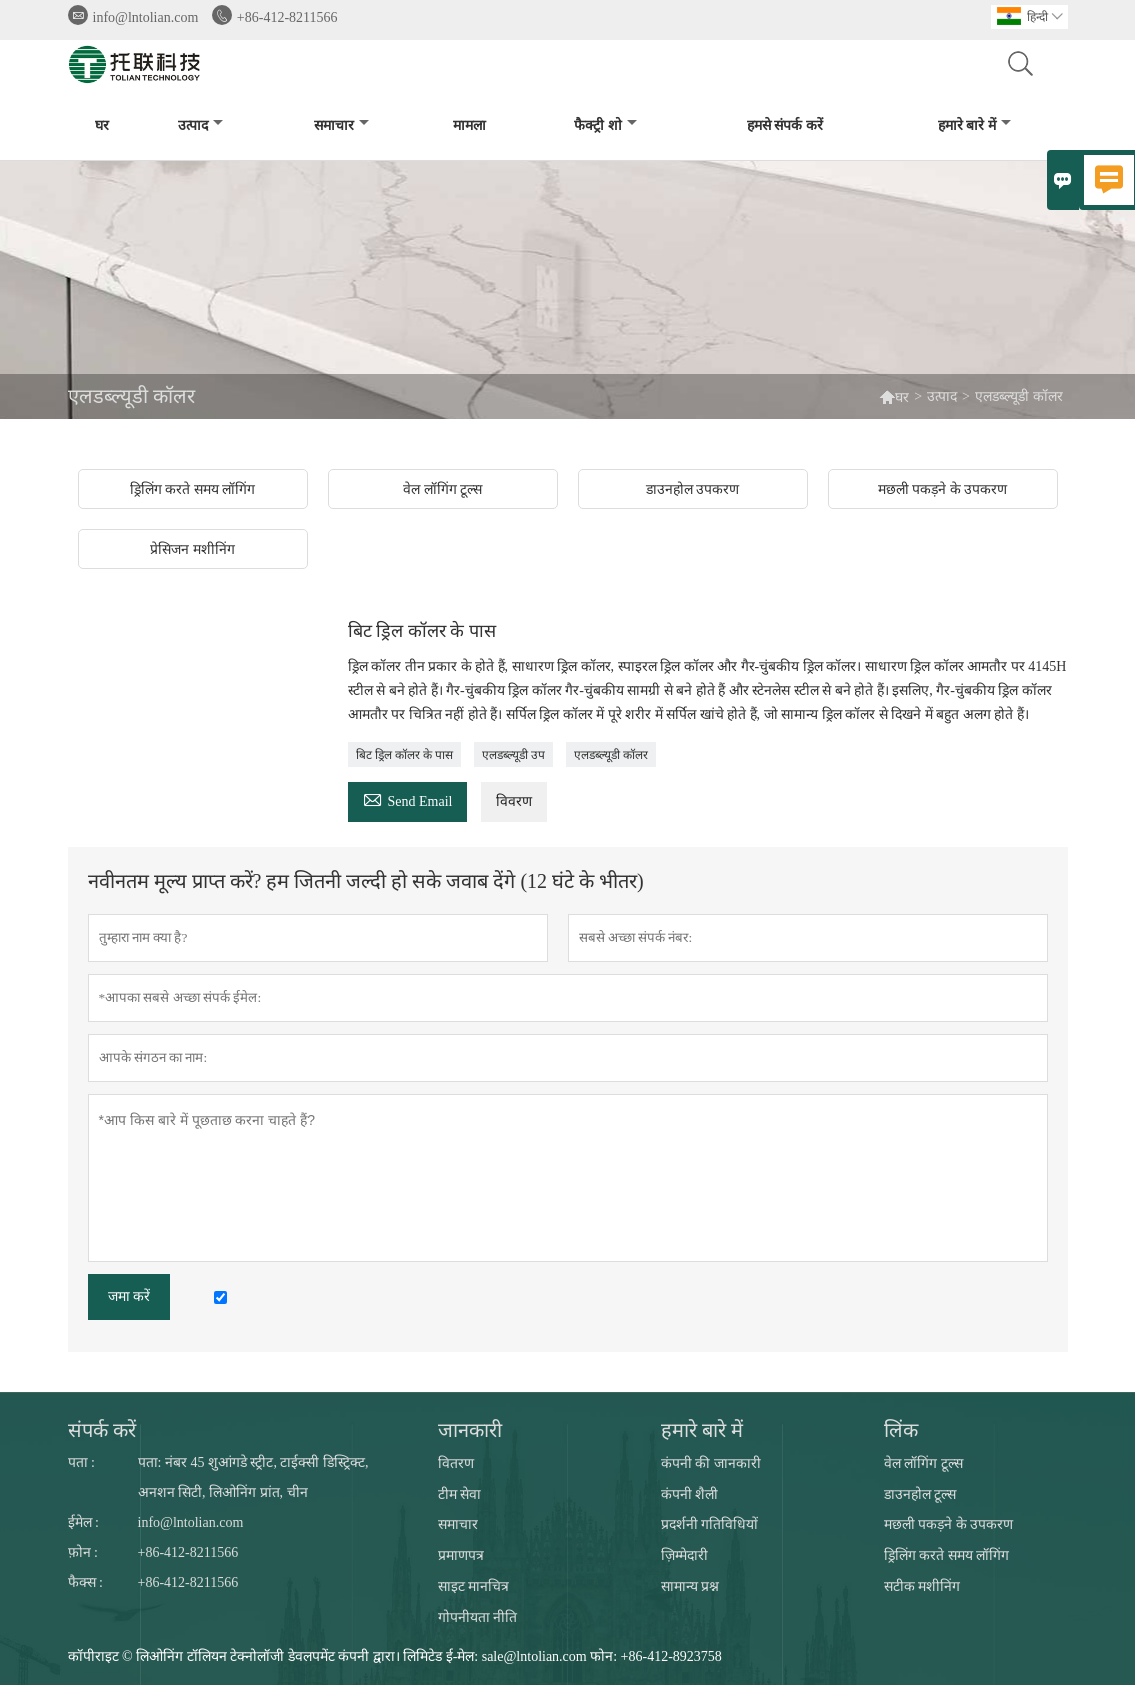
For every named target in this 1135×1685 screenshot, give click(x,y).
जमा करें (129, 1296)
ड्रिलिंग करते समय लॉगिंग (947, 1555)
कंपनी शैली (690, 1494)
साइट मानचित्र (474, 1586)
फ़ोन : (83, 1552)
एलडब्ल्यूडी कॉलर (611, 755)
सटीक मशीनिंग (922, 1586)
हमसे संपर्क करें (785, 125)
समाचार (341, 125)
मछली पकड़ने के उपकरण (949, 1524)
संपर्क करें (102, 1430)
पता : (81, 1462)
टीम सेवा (460, 1494)
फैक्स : (85, 1582)
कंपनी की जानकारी (711, 1463)
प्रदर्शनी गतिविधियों (710, 1524)
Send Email (408, 798)
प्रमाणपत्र (461, 1555)
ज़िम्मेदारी (684, 1555)
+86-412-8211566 (287, 17)
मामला (469, 125)
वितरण (456, 1463)
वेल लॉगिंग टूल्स (923, 1463)
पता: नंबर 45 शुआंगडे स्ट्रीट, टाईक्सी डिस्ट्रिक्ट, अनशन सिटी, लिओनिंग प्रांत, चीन (253, 1477)
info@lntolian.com (146, 17)
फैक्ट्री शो (605, 125)
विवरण (514, 801)
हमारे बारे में (974, 125)
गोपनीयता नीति (478, 1617)
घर (102, 125)
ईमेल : (83, 1522)
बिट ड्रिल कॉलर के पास (404, 755)
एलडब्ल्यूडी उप (513, 755)
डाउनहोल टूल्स (920, 1494)
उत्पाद (200, 125)
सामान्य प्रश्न (690, 1586)
